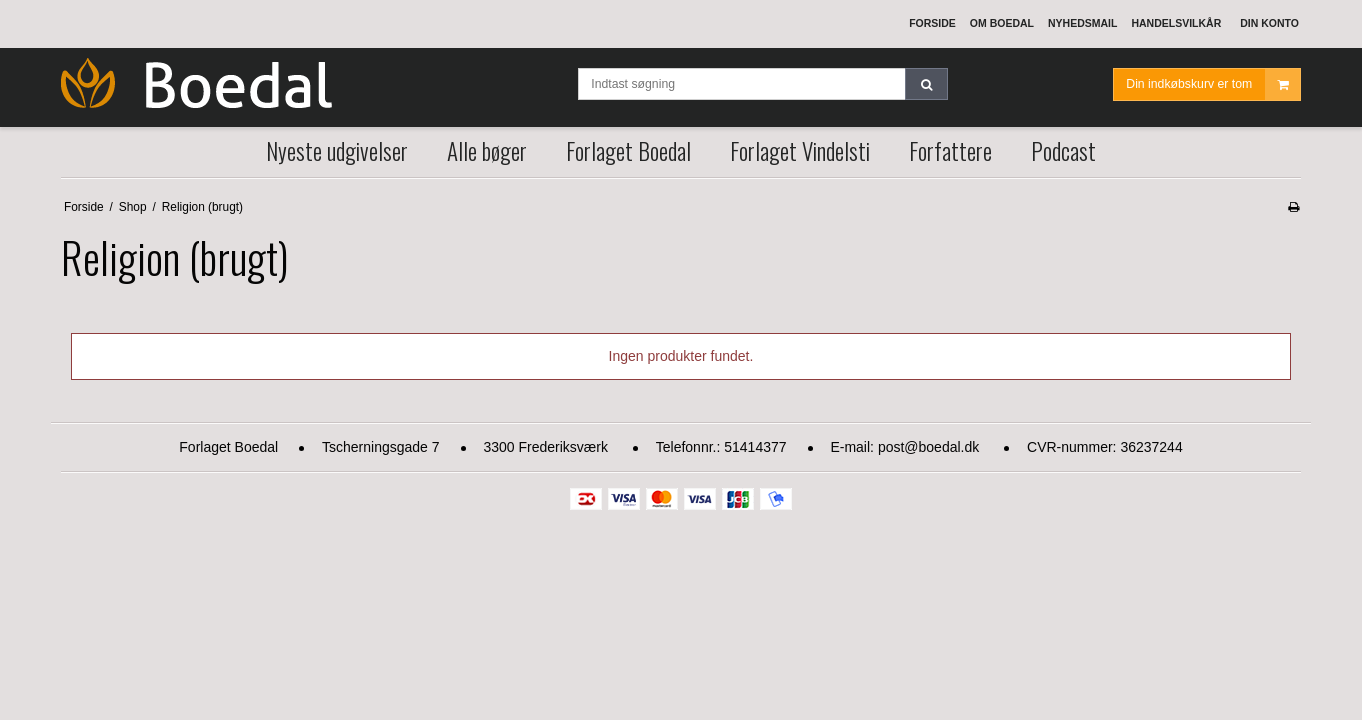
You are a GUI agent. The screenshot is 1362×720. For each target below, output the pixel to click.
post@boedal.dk (928, 447)
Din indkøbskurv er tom (1213, 84)
